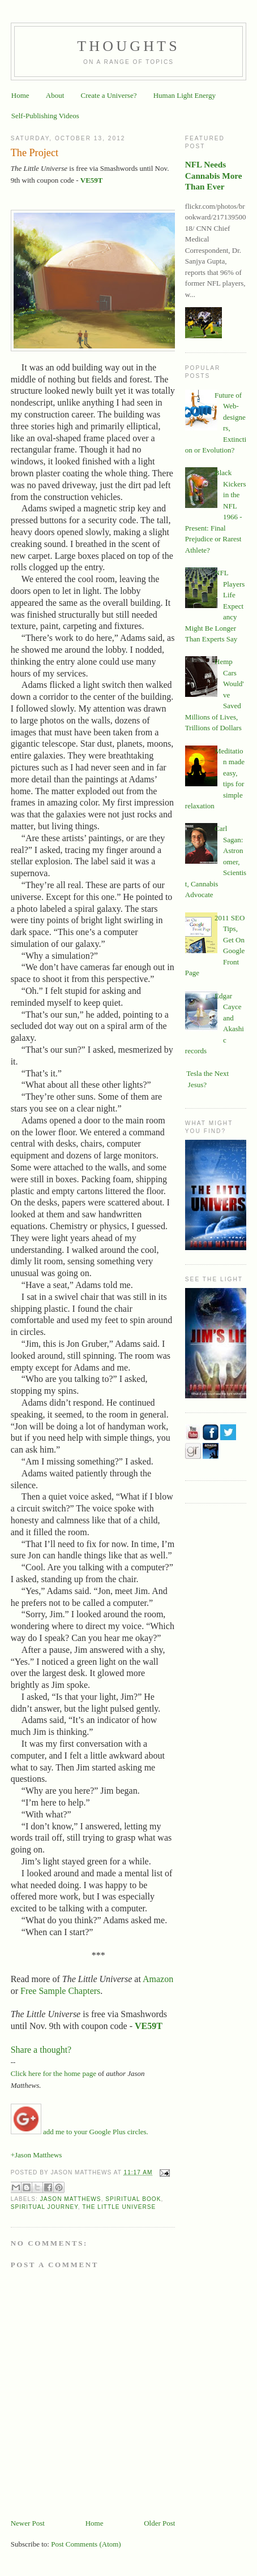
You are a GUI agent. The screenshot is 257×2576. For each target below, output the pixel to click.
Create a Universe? (109, 95)
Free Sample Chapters (60, 1991)
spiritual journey (44, 2207)
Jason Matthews (70, 2199)
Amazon (158, 1979)
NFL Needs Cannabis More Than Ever (213, 175)
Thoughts (128, 46)
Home (20, 95)
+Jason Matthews (36, 2155)
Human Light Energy (184, 95)
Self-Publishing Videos (45, 115)
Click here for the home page (53, 2073)
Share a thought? (42, 2049)
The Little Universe (119, 2207)
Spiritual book (133, 2199)
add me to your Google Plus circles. (79, 2131)
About (55, 95)
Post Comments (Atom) (86, 2544)
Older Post (159, 2523)
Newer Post (28, 2523)
